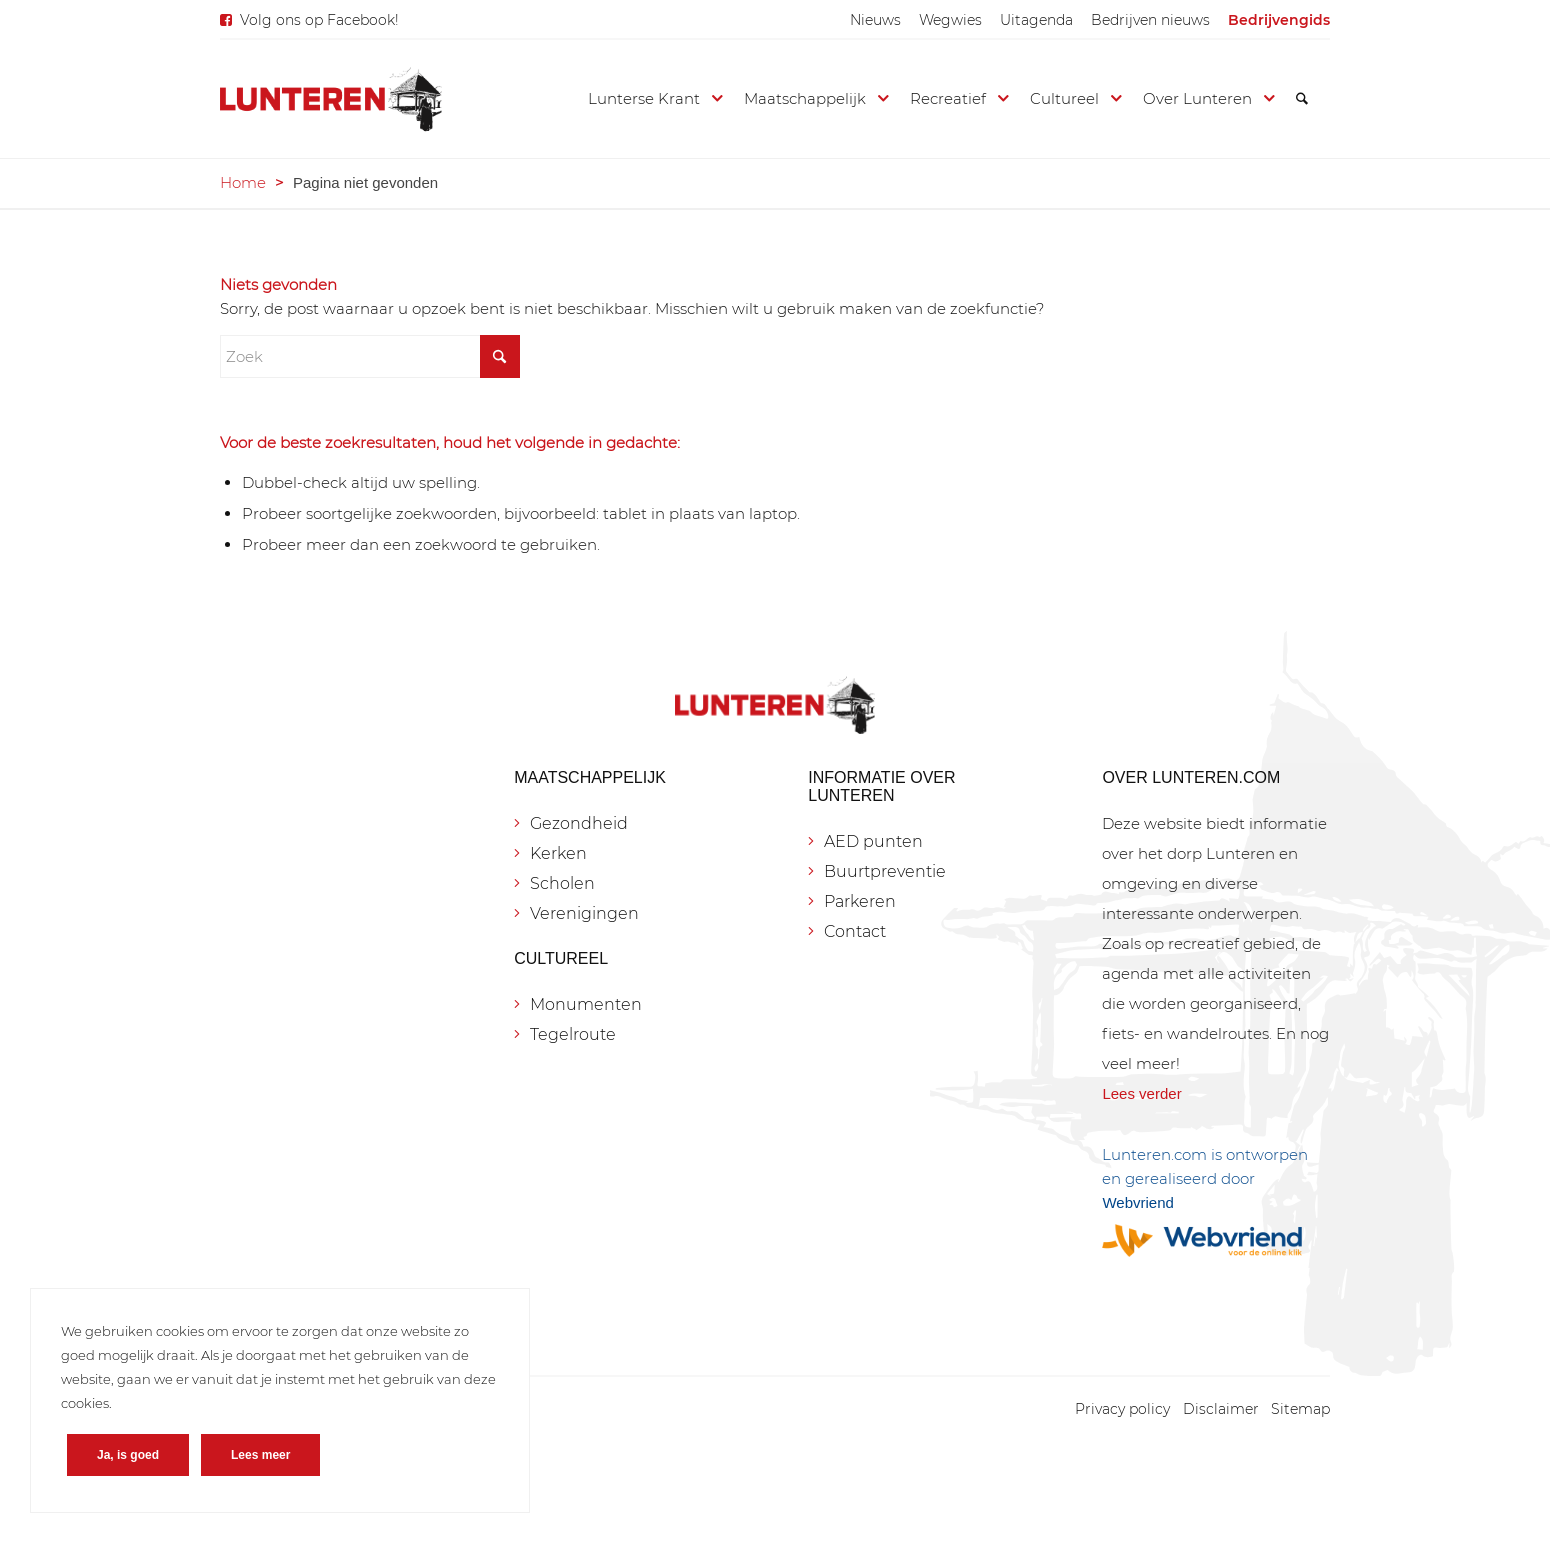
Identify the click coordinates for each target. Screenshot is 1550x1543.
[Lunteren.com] (331, 99)
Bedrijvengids (1279, 20)
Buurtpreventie (885, 871)
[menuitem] (875, 20)
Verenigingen (584, 913)
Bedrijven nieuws (1150, 20)
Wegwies (950, 20)
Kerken (558, 853)
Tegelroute (573, 1034)
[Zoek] (1302, 99)
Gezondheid (579, 823)
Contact (855, 931)
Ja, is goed (128, 1455)
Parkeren (860, 901)
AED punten (873, 841)
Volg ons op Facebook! (319, 20)
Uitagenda (1036, 20)
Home (243, 182)
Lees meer (260, 1455)
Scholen (562, 883)
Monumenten (586, 1004)
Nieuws (875, 20)
